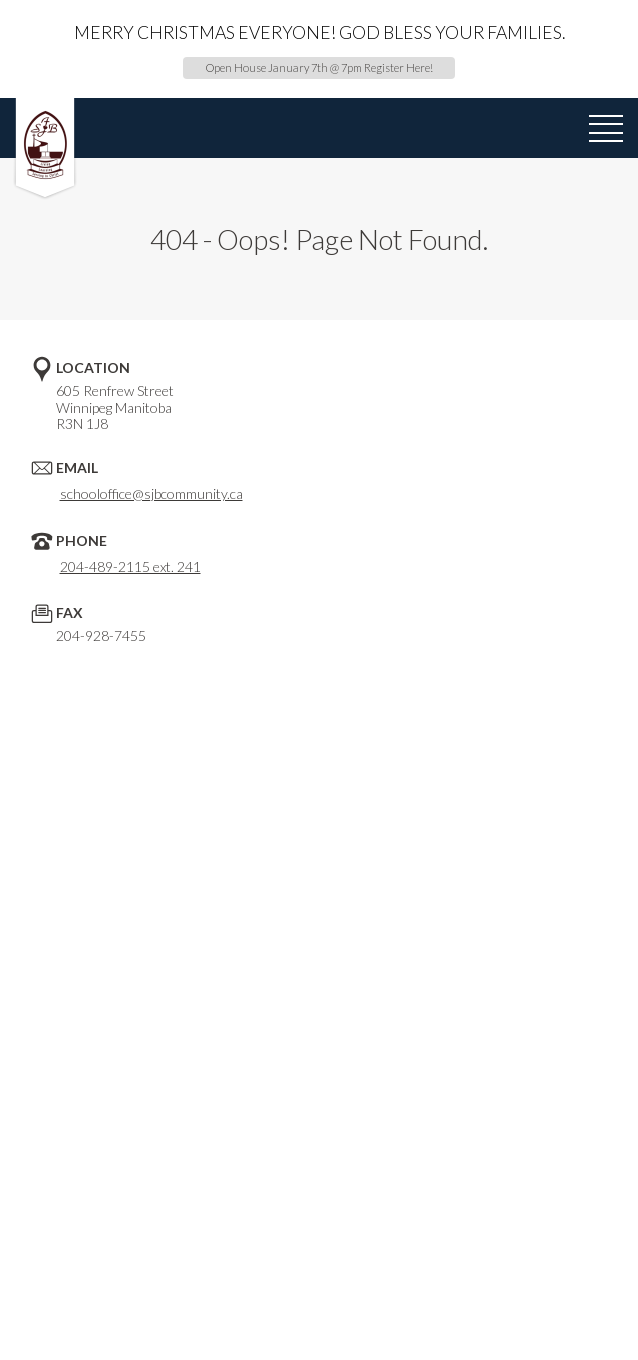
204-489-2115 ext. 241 (130, 566)
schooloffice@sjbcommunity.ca (151, 493)
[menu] (606, 129)
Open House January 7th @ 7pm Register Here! (319, 67)
